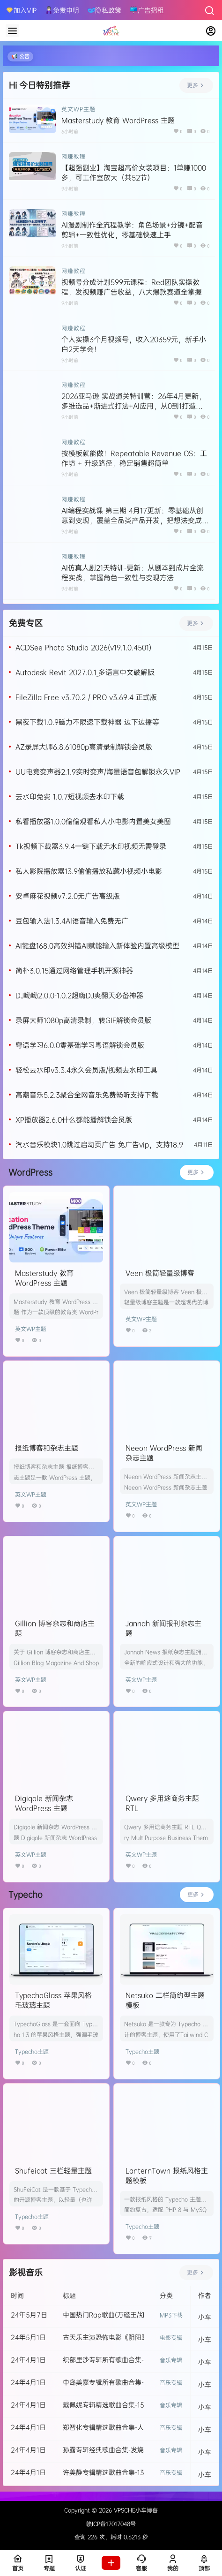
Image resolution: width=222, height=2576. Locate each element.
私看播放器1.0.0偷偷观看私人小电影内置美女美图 (93, 821)
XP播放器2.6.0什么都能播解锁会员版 (73, 1120)
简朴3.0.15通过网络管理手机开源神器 (74, 970)
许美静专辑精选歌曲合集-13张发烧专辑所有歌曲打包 (139, 2472)
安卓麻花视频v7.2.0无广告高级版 (67, 896)
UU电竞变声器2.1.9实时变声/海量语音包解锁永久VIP (97, 772)
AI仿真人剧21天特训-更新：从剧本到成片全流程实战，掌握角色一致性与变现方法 (132, 572)
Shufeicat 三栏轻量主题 (53, 2171)
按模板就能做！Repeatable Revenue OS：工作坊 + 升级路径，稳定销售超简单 (134, 458)
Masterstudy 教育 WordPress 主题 (118, 120)
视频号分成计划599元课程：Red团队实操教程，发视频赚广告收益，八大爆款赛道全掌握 (131, 287)
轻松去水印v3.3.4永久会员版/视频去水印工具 (86, 1070)
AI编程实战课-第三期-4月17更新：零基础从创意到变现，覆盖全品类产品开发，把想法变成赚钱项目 (135, 520)
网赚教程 (73, 156)
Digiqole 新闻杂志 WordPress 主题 (44, 1803)
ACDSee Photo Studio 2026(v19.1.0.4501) (83, 647)
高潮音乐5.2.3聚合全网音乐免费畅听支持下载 (86, 1095)
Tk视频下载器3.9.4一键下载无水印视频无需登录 (90, 846)
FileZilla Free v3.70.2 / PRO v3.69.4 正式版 (86, 697)
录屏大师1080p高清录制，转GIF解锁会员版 (83, 1020)
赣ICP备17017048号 (111, 2524)
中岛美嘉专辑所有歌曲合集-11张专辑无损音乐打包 (135, 2382)
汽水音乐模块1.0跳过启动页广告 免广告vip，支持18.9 (99, 1144)
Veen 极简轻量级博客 (160, 1273)
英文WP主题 (78, 109)
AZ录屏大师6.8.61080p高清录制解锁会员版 (83, 747)
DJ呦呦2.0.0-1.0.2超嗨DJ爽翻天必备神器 (79, 995)
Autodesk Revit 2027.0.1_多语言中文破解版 (85, 672)
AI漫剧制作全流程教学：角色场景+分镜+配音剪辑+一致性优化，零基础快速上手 (132, 230)
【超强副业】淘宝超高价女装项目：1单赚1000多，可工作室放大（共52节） (133, 172)
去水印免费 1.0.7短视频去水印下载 (69, 796)
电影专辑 (171, 2338)
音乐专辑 (171, 2360)
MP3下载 (171, 2315)
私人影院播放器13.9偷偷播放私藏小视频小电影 (88, 871)
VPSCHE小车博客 (135, 2510)
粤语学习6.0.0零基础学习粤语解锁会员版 (79, 1045)
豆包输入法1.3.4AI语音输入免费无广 (71, 921)
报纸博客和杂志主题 (46, 1448)
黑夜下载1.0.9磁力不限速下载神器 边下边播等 (87, 722)
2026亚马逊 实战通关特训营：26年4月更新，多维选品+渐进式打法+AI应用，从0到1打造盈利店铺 (133, 406)
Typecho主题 (32, 2051)
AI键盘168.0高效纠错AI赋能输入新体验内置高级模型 (97, 946)
